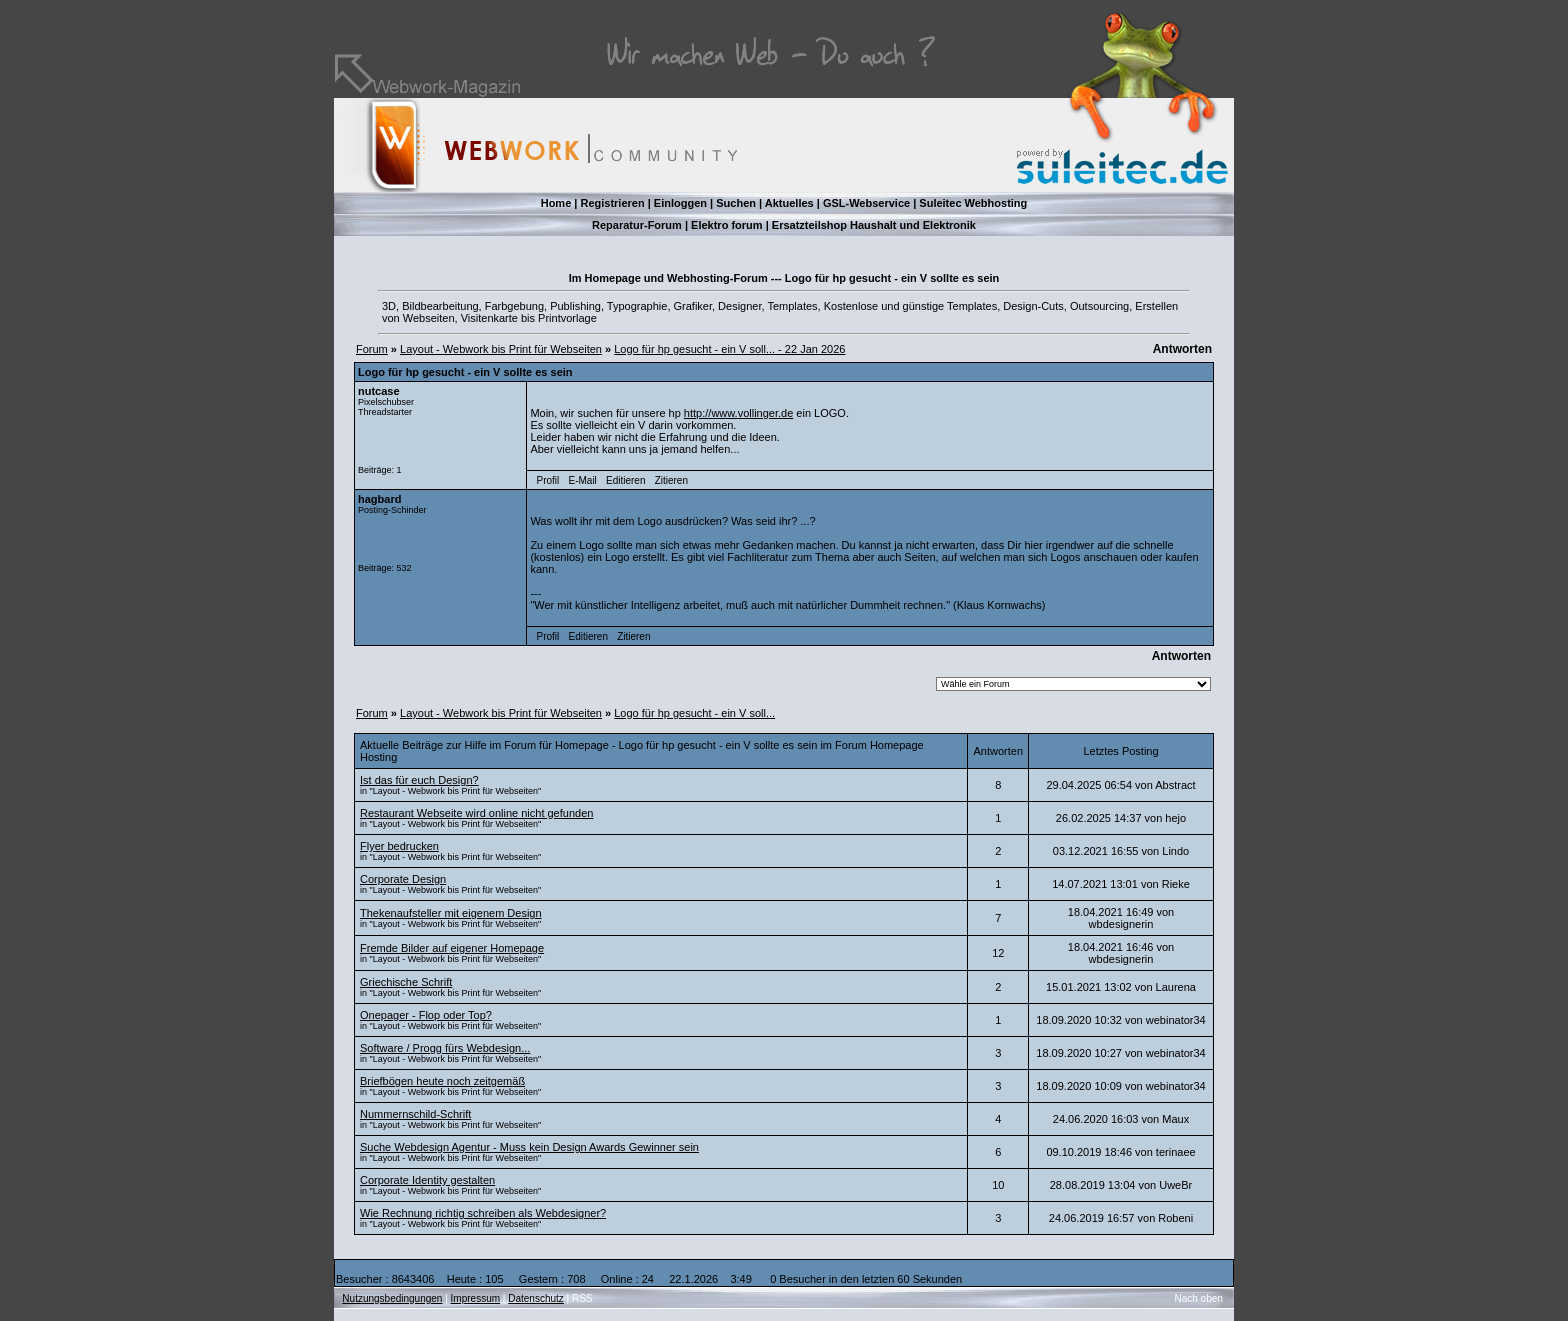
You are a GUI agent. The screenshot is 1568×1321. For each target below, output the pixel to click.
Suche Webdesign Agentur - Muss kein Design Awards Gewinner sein (529, 1147)
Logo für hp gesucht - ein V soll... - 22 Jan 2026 (729, 349)
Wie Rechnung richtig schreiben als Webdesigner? (483, 1213)
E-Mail (582, 480)
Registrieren (612, 203)
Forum (372, 349)
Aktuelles (789, 203)
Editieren (625, 480)
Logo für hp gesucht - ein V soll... (694, 713)
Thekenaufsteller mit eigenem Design (451, 913)
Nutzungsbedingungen (392, 1298)
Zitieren (671, 480)
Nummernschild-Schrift (415, 1114)
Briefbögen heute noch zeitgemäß (442, 1081)
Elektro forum (727, 225)
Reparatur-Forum (637, 225)
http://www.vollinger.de (738, 413)
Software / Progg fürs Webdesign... (445, 1048)
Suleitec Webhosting (973, 203)
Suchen (736, 203)
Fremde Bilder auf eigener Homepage (452, 948)
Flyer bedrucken (399, 846)
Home (556, 203)
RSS (582, 1298)
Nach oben (1199, 1298)
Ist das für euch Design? (419, 780)
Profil (548, 480)
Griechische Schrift (406, 982)
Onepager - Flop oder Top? (426, 1015)
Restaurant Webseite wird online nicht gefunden (476, 813)
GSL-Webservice (866, 203)
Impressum (475, 1298)
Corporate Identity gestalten (427, 1180)
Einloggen (680, 203)
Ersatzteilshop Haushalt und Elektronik (874, 225)
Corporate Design (403, 879)
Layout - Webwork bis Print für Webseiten (501, 349)
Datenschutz (536, 1298)
